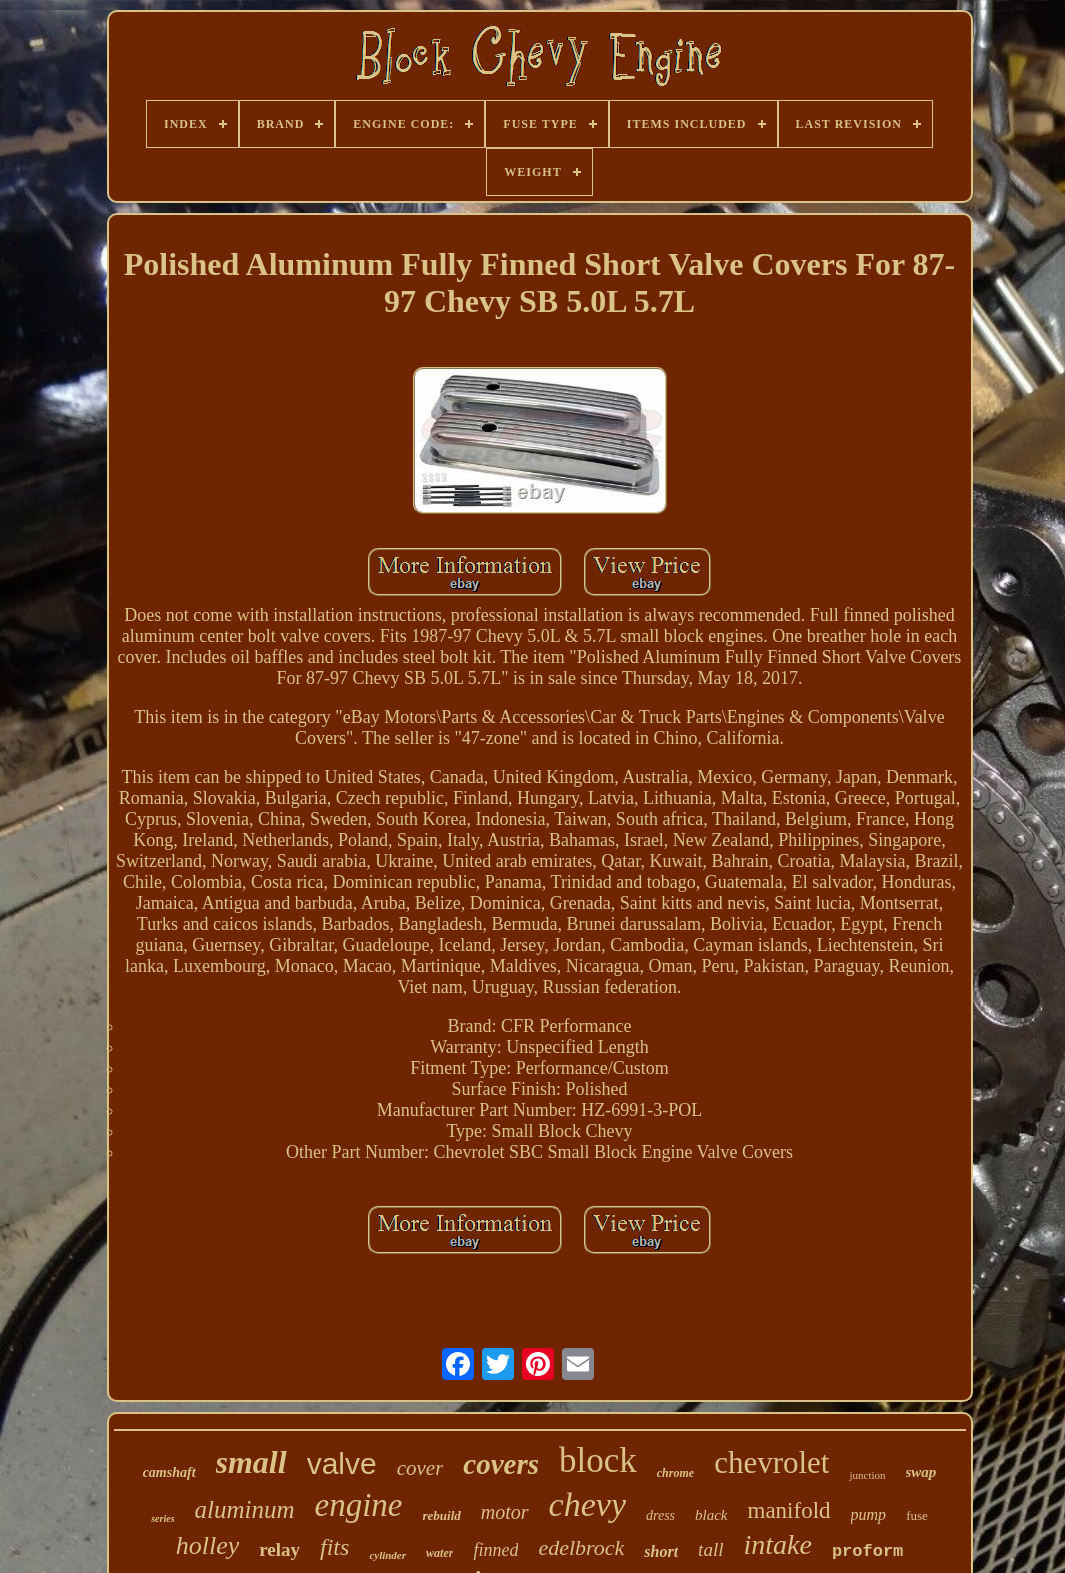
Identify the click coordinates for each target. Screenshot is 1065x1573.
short (661, 1551)
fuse (917, 1515)
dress (660, 1515)
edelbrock (581, 1547)
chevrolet (771, 1462)
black (711, 1515)
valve (342, 1463)
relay (279, 1549)
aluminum (245, 1509)
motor (505, 1512)
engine (359, 1505)
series (162, 1518)
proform (867, 1551)
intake (777, 1544)
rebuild (442, 1515)
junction (867, 1475)
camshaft (169, 1472)
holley (208, 1545)
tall (710, 1549)
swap (921, 1472)
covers (501, 1464)
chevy (587, 1504)
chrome (675, 1473)
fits (334, 1547)
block (598, 1460)
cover (420, 1468)
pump (869, 1514)
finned (495, 1550)
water (439, 1553)
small (251, 1462)
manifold (789, 1510)
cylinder (387, 1555)
